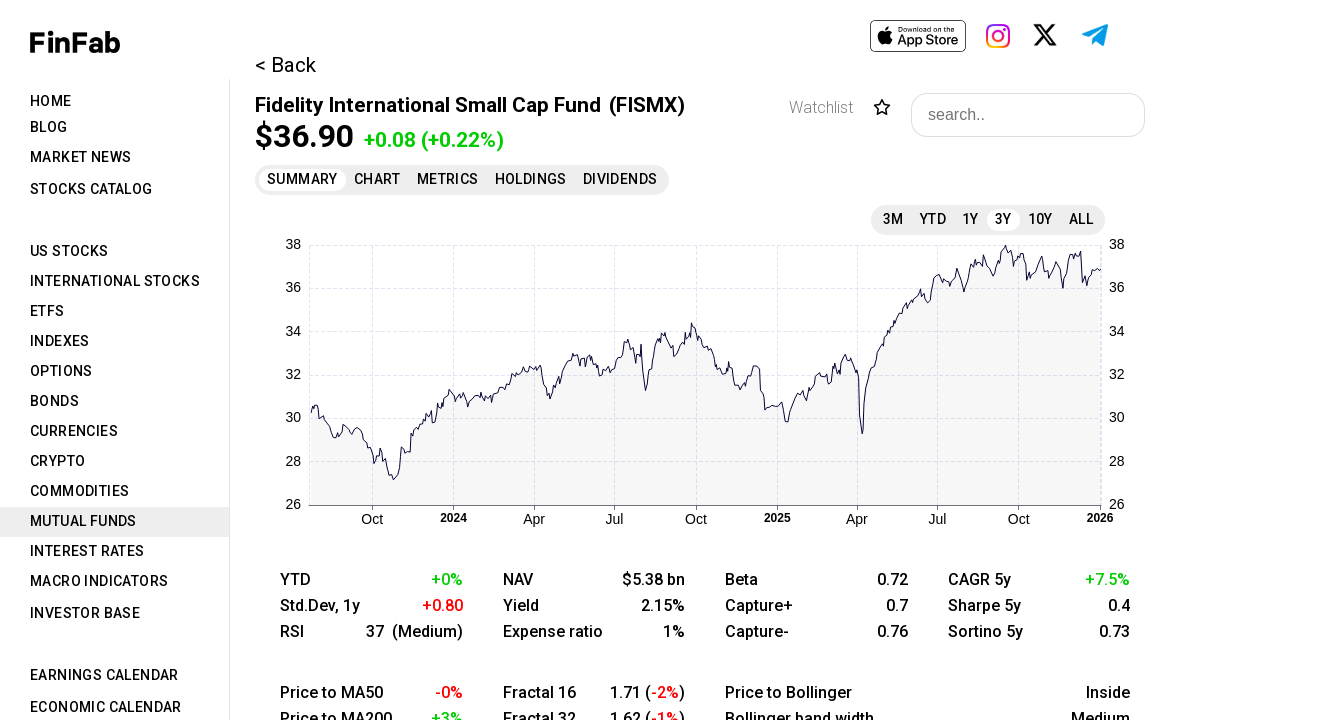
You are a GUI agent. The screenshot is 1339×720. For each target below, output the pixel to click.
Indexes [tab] (60, 341)
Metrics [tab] (448, 179)
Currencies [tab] (74, 431)
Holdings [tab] (531, 179)
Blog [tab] (49, 127)
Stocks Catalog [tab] (91, 189)
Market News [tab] (80, 157)
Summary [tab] (302, 179)
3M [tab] (893, 219)
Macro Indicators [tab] (99, 581)
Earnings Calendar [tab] (104, 675)
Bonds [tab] (54, 401)
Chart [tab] (377, 179)
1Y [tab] (970, 219)
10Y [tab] (1040, 219)
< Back (285, 65)
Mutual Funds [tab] (83, 521)
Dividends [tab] (620, 179)
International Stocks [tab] (115, 281)
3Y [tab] (1003, 219)
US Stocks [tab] (69, 251)
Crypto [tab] (57, 461)
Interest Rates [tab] (87, 551)
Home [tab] (51, 101)
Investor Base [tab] (85, 613)
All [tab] (1081, 219)
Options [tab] (61, 371)
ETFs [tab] (47, 311)
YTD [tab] (933, 219)
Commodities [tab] (79, 491)
